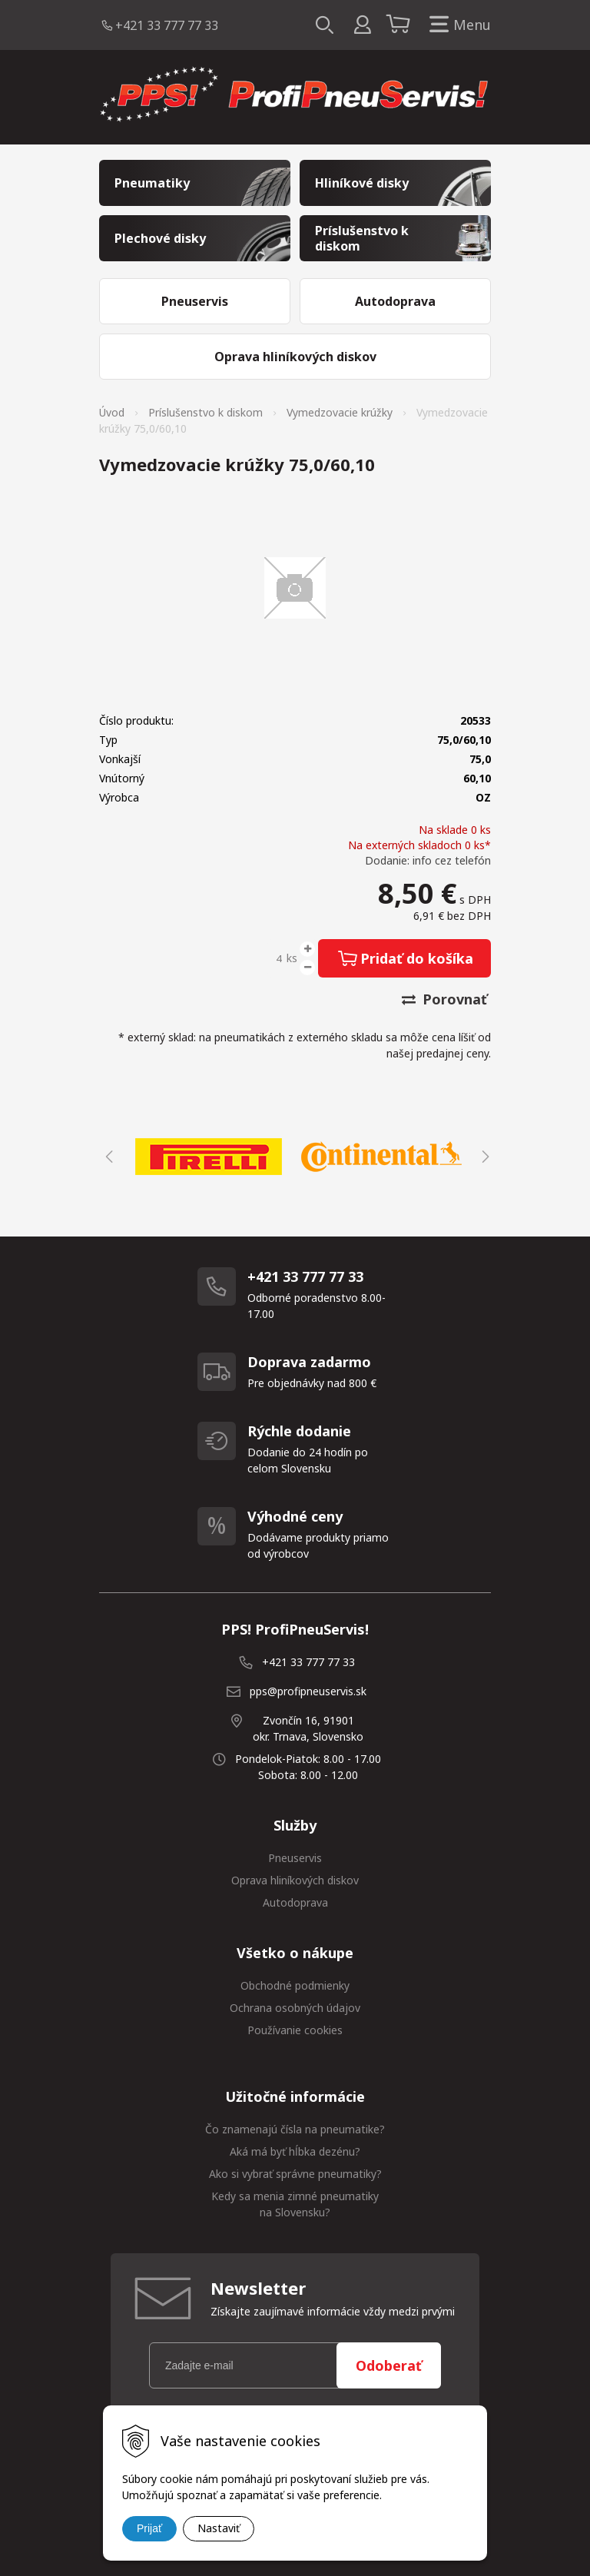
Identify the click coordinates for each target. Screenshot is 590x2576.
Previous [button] (106, 1156)
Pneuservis (295, 1858)
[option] (208, 1156)
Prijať (149, 2528)
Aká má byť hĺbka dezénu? (295, 2151)
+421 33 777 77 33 (166, 25)
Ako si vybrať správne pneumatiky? (295, 2173)
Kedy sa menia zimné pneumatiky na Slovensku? (295, 2204)
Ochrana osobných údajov (295, 2007)
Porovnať (444, 999)
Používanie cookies (295, 2030)
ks (292, 958)
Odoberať (389, 2365)
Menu (457, 25)
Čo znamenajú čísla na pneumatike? (295, 2129)
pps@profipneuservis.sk (308, 1691)
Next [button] (483, 1156)
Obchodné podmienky (295, 1985)
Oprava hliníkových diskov (295, 1880)
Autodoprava (295, 1902)
